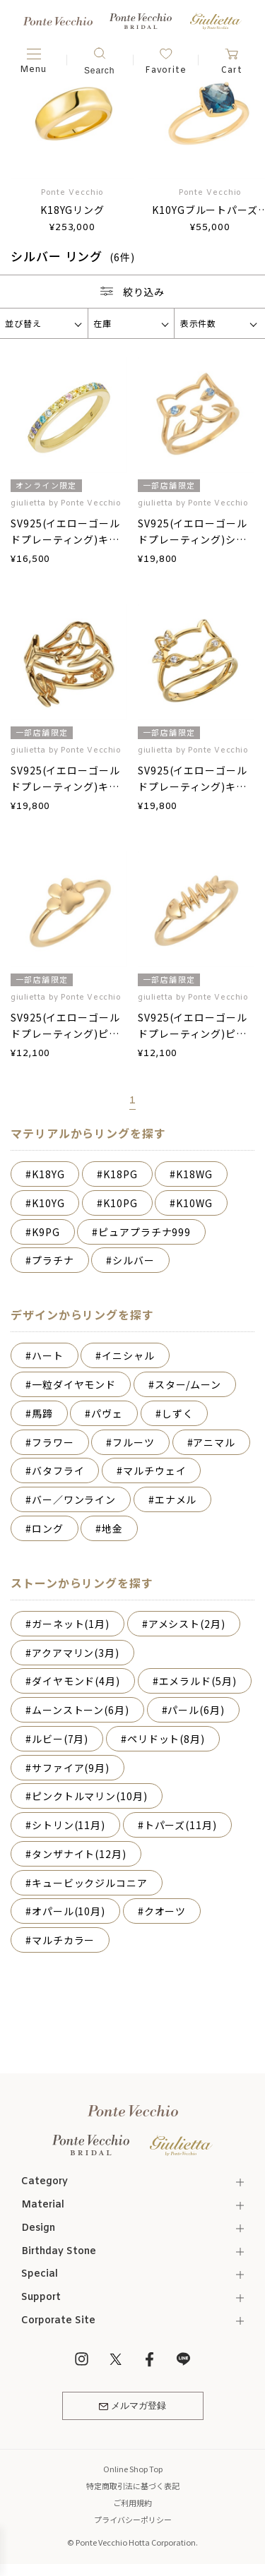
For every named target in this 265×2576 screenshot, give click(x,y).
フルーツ (133, 1442)
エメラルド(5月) (198, 1681)
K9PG (46, 1232)
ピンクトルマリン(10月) (90, 1796)
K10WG (194, 1203)
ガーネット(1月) (71, 1624)
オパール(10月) (68, 1911)
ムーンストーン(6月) (80, 1710)
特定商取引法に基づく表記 (132, 2485)
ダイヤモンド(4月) (76, 1681)
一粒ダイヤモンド (74, 1384)
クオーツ (165, 1911)
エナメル (176, 1499)
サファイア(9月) (71, 1768)
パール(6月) (195, 1710)
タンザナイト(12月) (79, 1854)
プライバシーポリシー (133, 2519)
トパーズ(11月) (180, 1825)
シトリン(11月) (68, 1825)
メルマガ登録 (132, 2406)
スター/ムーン (188, 1384)
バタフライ (58, 1470)
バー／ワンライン (74, 1499)
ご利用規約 (132, 2502)
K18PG (120, 1174)
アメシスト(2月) (186, 1624)
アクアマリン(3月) (75, 1653)
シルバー (133, 1260)
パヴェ (107, 1413)
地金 (112, 1528)
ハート (48, 1355)
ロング (48, 1528)
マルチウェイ (154, 1470)
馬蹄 (42, 1413)
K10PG (120, 1203)
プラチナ (53, 1260)
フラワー (53, 1442)
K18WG (194, 1174)
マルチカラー (63, 1940)
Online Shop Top (133, 2468)
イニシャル (128, 1355)
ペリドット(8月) (166, 1739)
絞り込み (132, 291)
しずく (178, 1413)
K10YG (48, 1203)
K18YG (48, 1174)
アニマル (214, 1442)
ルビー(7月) (60, 1739)
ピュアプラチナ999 (144, 1232)
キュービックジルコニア (90, 1883)
